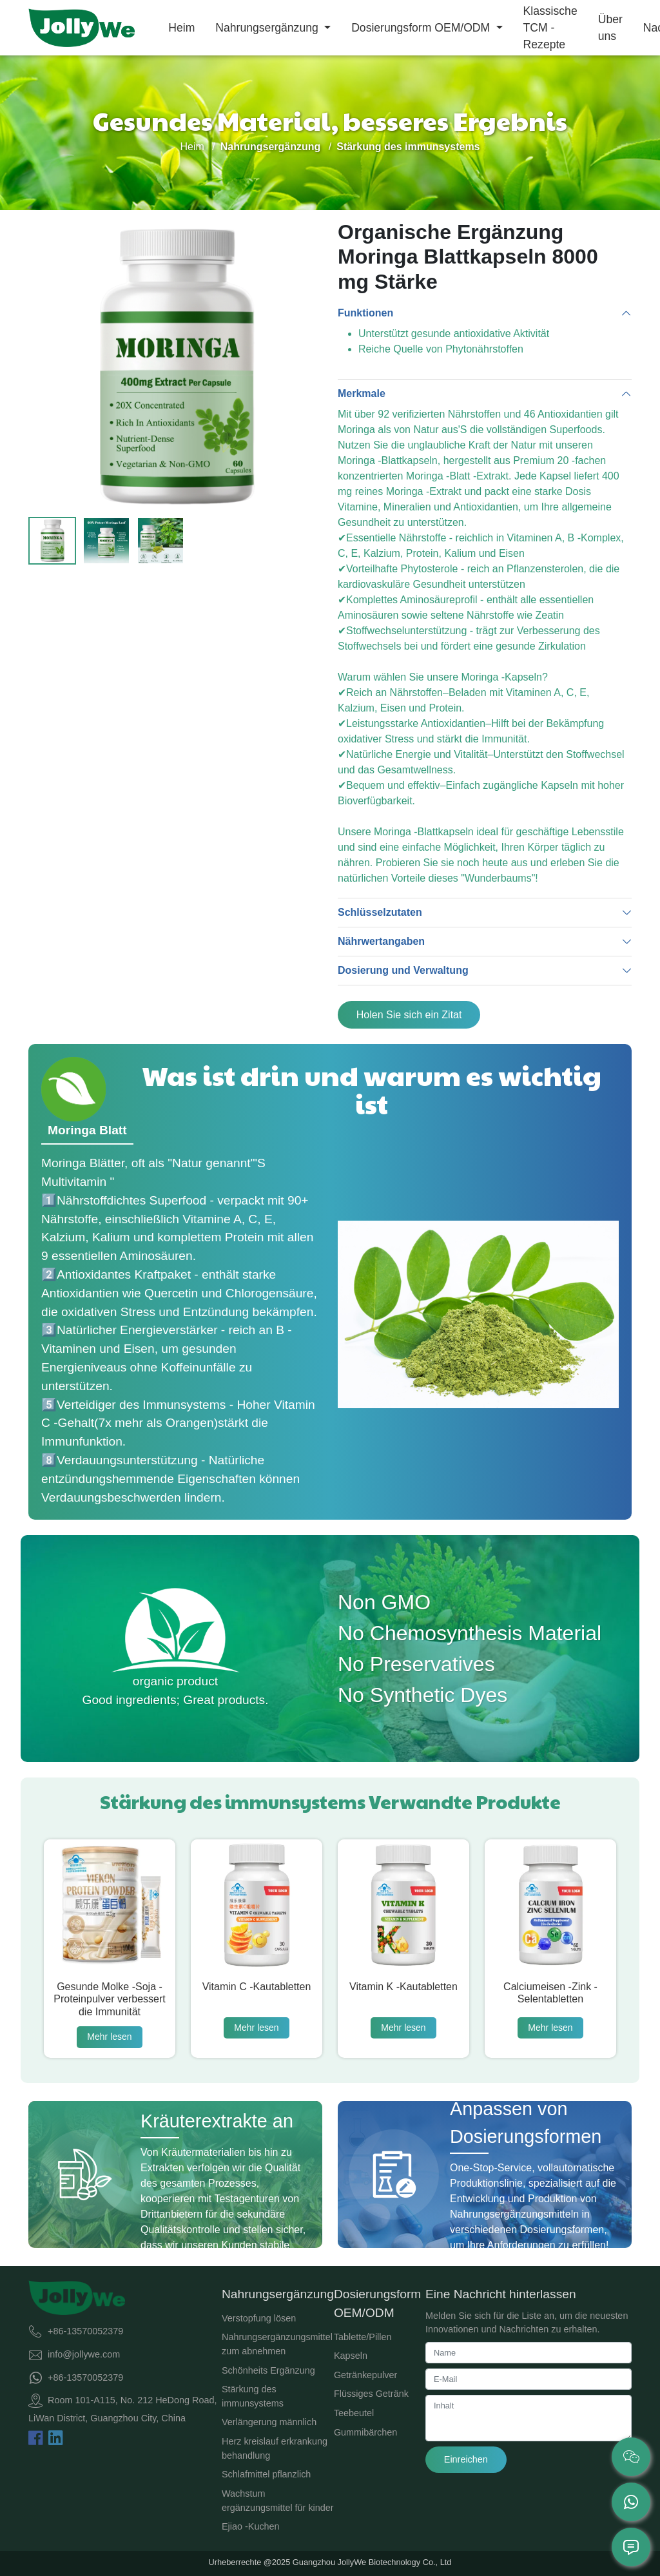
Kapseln (350, 2355)
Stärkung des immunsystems (253, 2396)
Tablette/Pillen (363, 2337)
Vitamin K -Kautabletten (403, 1986)
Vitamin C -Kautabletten (256, 1986)
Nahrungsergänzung (268, 27)
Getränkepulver (365, 2375)
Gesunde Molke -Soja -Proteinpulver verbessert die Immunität (109, 1999)
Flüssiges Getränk (371, 2393)
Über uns (610, 28)
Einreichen (466, 2459)
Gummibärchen (365, 2432)
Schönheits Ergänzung (268, 2370)
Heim (181, 27)
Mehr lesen (109, 2036)
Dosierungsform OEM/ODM (422, 27)
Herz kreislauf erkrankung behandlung (274, 2448)
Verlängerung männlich (269, 2422)
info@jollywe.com (84, 2354)
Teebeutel (354, 2413)
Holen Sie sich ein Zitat (409, 1014)
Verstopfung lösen (259, 2318)
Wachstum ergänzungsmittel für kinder (278, 2500)
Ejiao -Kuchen (251, 2526)
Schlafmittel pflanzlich (266, 2474)
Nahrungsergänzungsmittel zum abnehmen (277, 2344)
